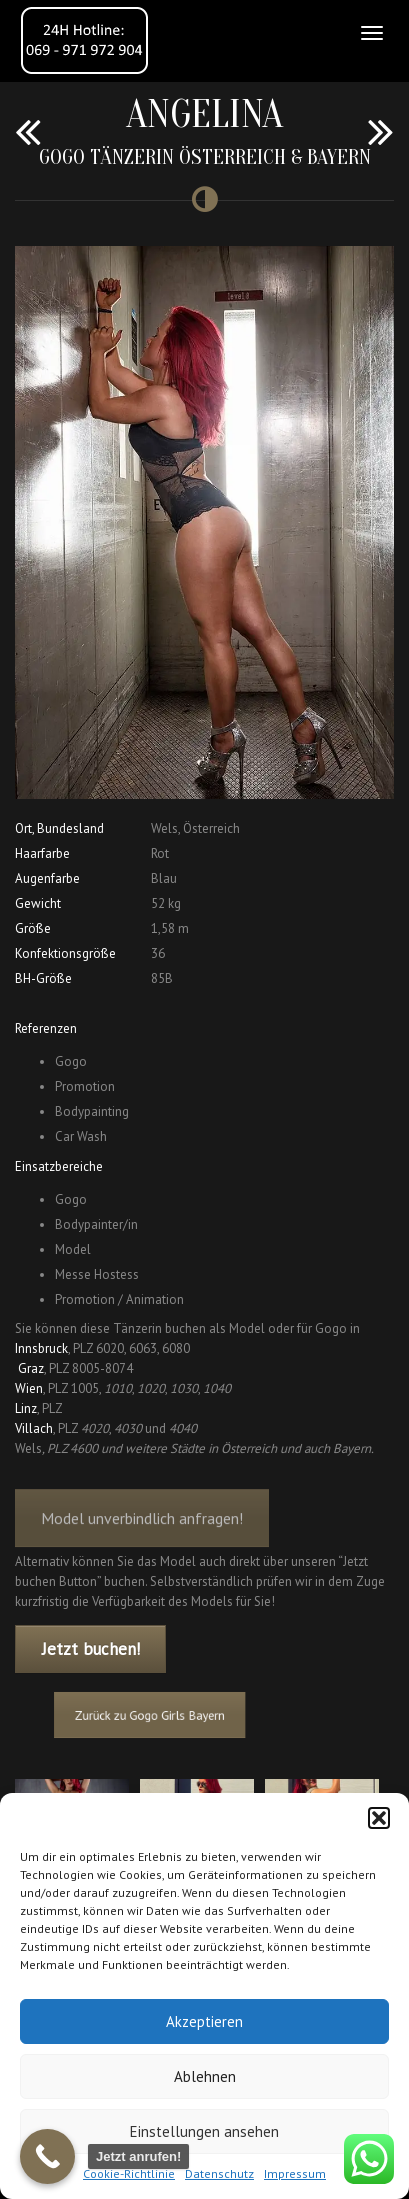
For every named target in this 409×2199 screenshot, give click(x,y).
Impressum (295, 2173)
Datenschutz (219, 2173)
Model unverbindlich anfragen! (142, 1529)
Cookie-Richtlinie (129, 2173)
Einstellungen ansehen (204, 2131)
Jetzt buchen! (91, 1649)
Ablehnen (205, 2076)
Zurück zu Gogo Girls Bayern (159, 1715)
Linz (26, 1408)
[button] (379, 1818)
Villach (34, 1428)
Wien (29, 1388)
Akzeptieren (204, 2021)
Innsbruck (41, 1348)
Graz (31, 1368)
